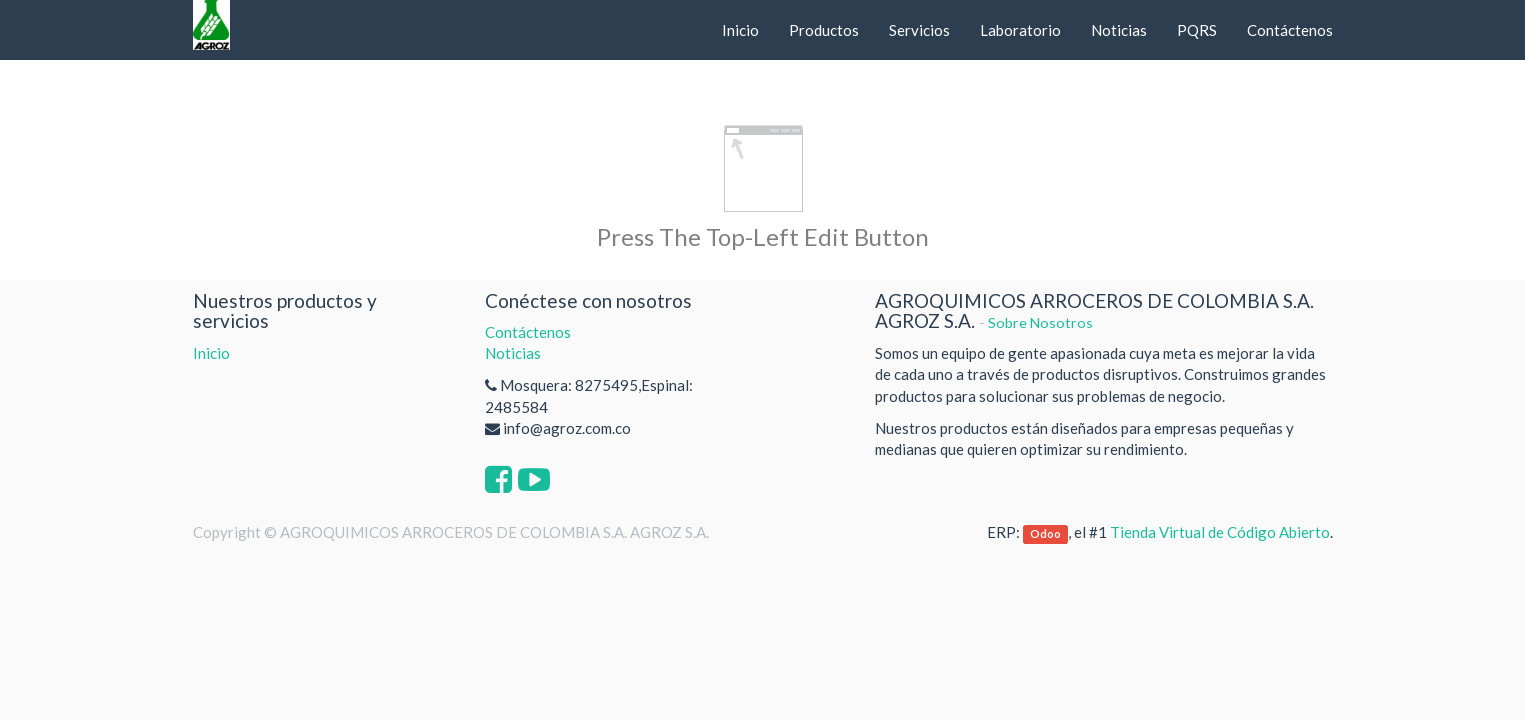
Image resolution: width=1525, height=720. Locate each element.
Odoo (1045, 533)
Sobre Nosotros (1040, 322)
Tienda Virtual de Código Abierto (1220, 532)
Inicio (211, 353)
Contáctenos (528, 332)
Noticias (513, 353)
